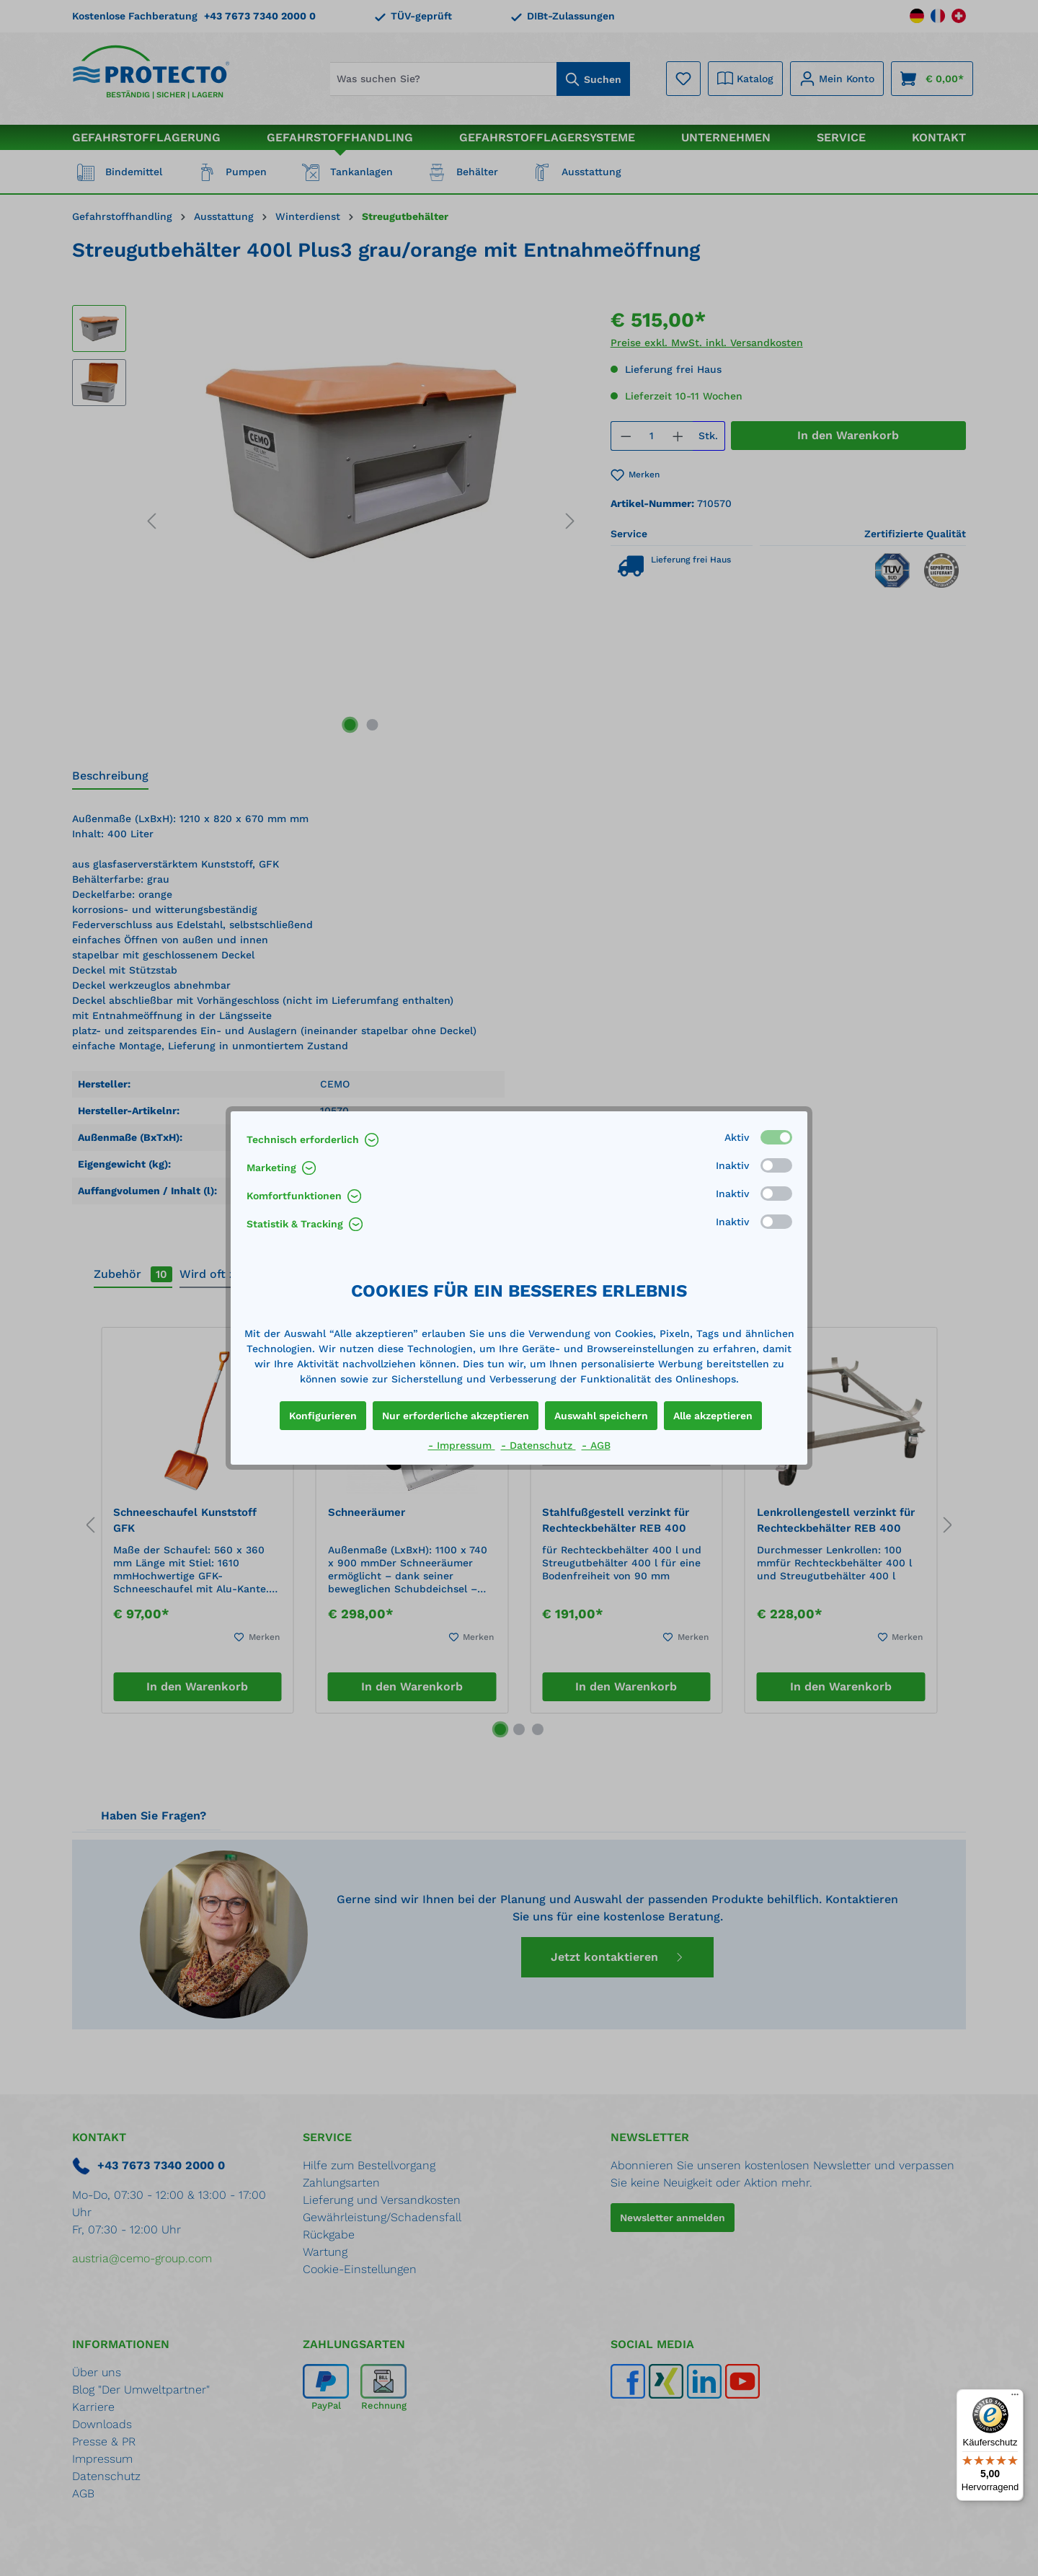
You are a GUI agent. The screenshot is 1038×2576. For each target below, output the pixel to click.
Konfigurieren (323, 1415)
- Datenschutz (538, 1445)
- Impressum (461, 1445)
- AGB (596, 1445)
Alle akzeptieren (713, 1415)
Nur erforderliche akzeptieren (455, 1415)
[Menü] (1015, 2398)
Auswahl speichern (601, 1415)
